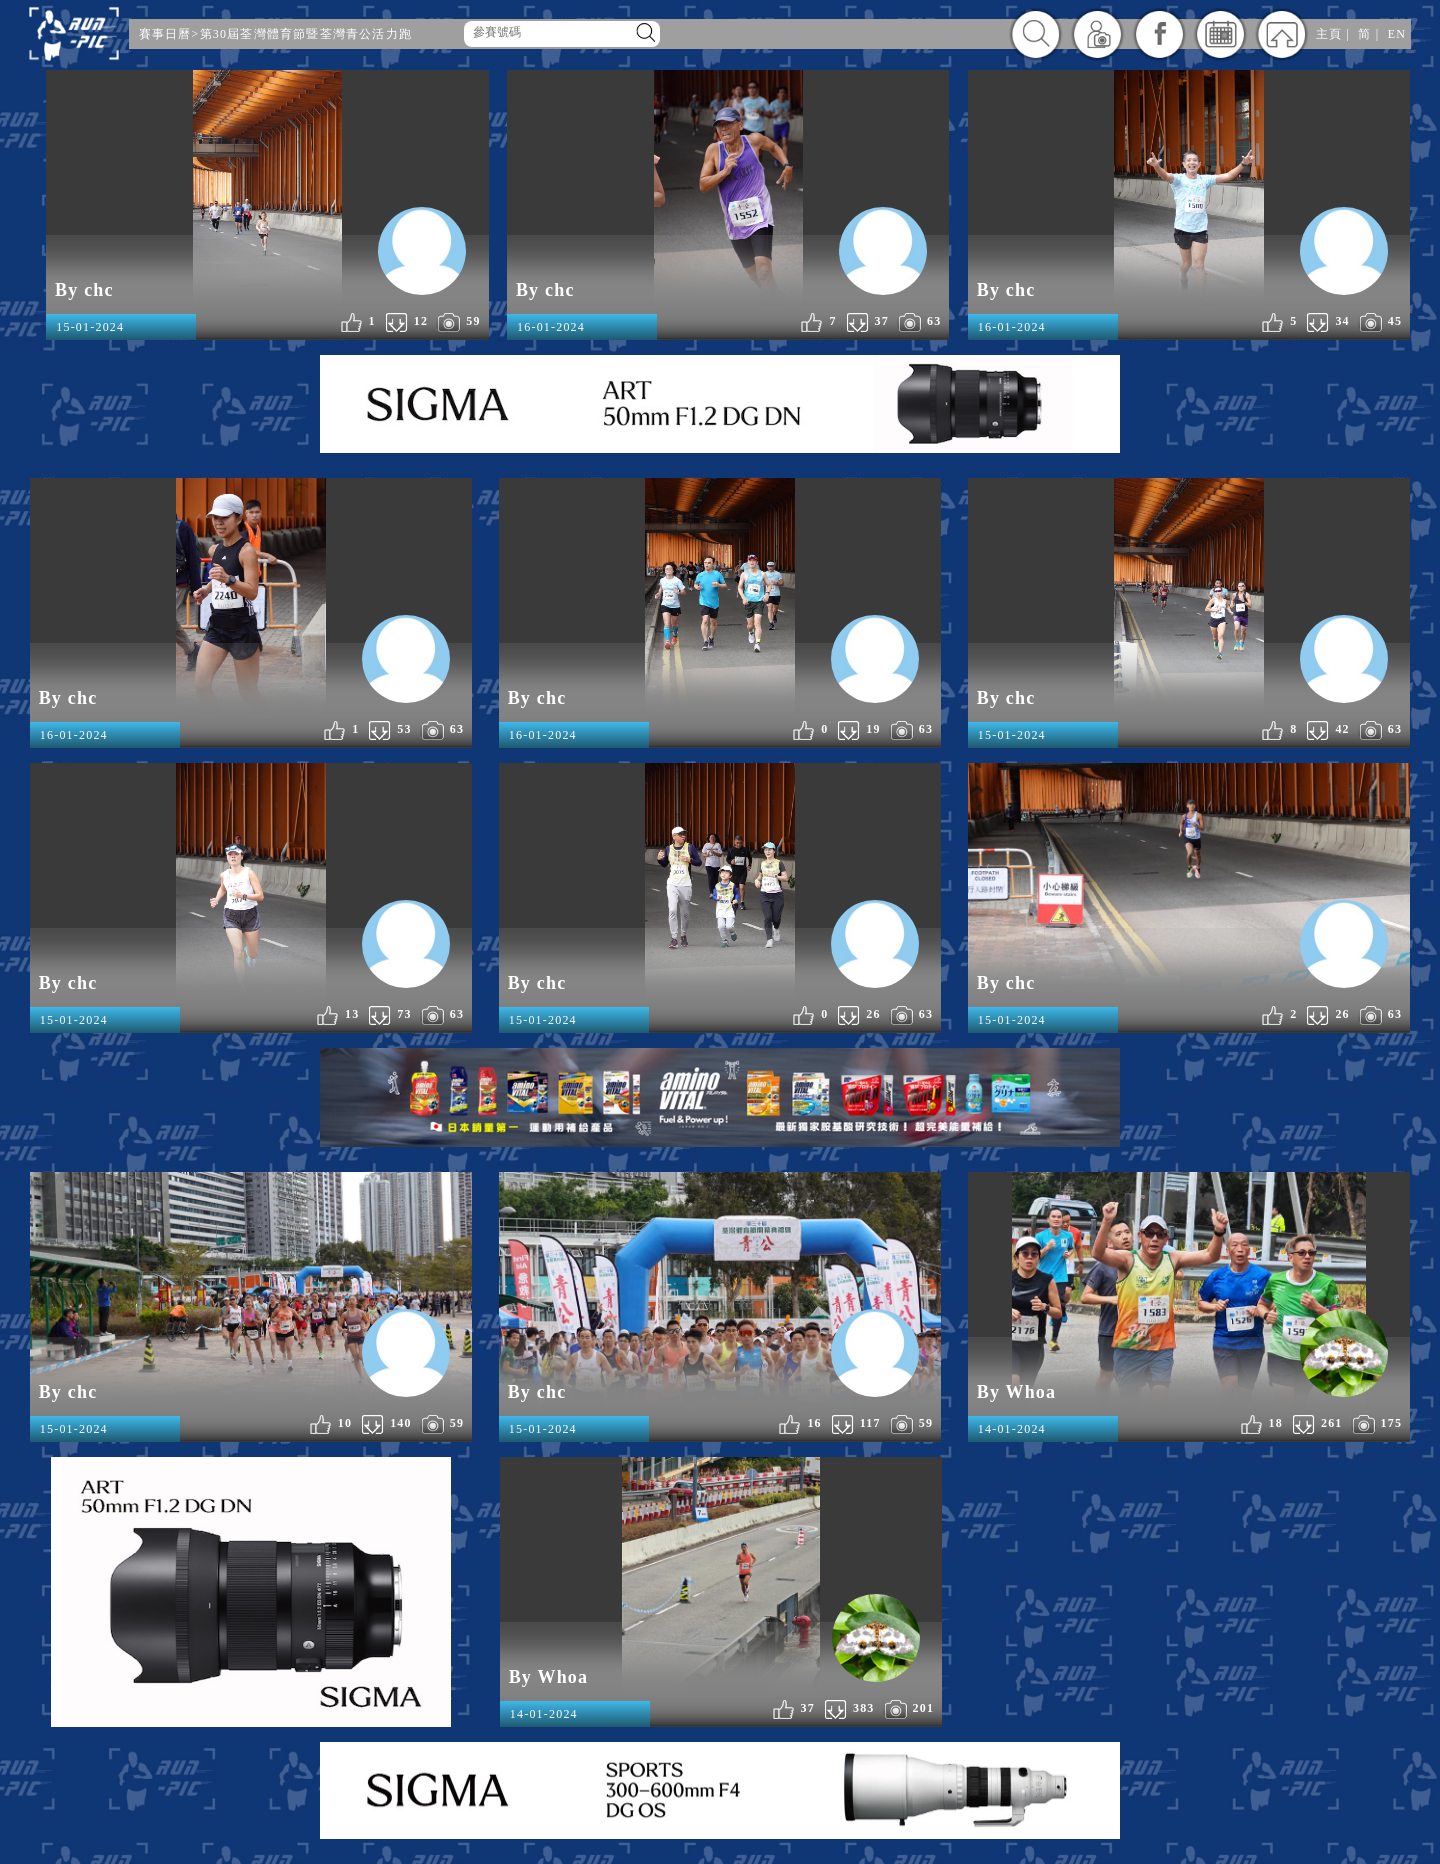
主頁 (1329, 34)
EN (1397, 34)
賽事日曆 (165, 34)
